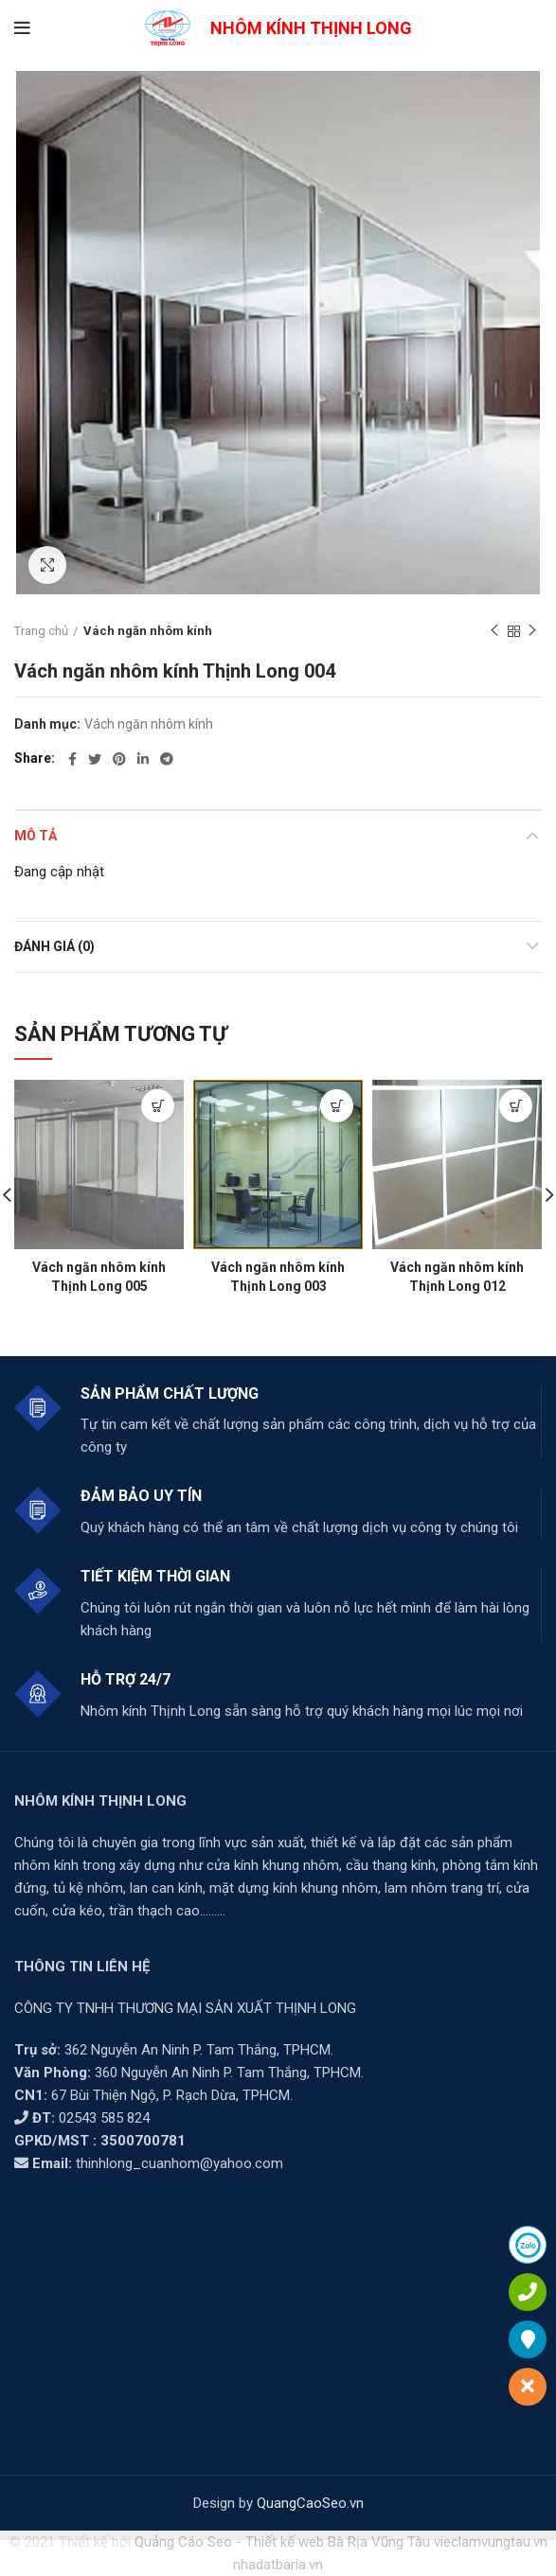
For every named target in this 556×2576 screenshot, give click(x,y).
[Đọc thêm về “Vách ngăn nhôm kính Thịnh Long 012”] (515, 1105)
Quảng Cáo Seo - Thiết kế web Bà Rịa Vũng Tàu (282, 2541)
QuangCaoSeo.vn (310, 2503)
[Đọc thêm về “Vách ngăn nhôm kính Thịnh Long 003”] (336, 1105)
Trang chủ (41, 631)
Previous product (494, 631)
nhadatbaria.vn (278, 2564)
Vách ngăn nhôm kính (147, 631)
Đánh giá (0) (54, 946)
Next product (532, 631)
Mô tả (35, 835)
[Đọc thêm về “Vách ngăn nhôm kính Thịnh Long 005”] (157, 1105)
